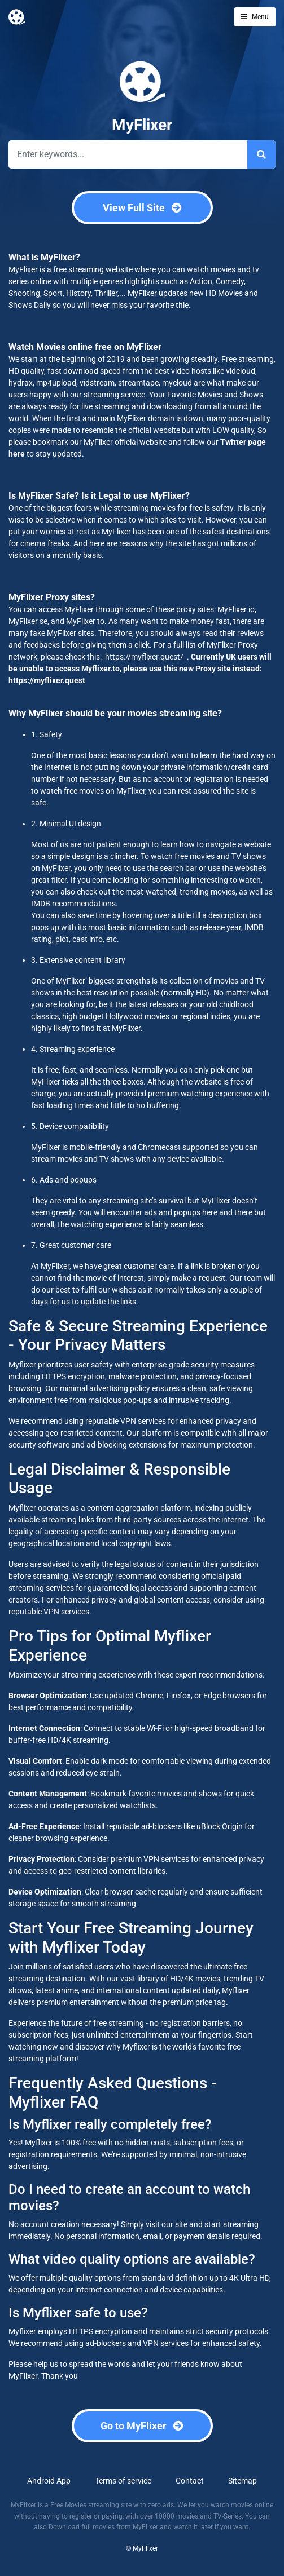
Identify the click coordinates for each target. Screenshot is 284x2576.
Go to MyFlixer (142, 2426)
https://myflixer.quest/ (143, 656)
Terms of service (123, 2480)
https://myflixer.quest (46, 680)
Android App (49, 2480)
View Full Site (142, 208)
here (16, 453)
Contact (190, 2480)
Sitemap (242, 2480)
